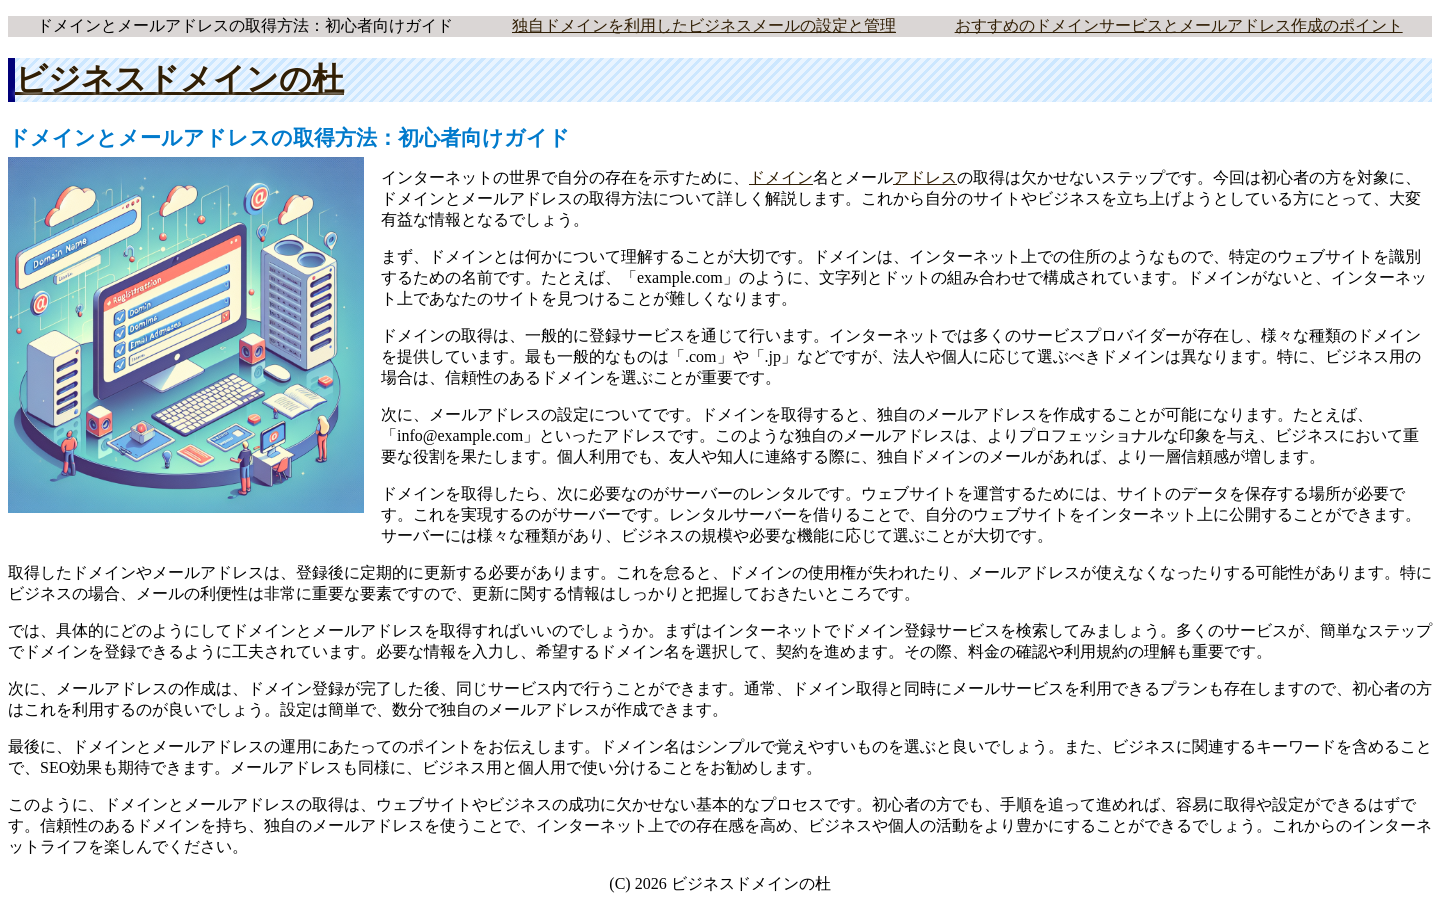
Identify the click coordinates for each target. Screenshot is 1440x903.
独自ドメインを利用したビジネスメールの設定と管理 (704, 25)
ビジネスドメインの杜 (179, 79)
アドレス (925, 177)
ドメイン (781, 177)
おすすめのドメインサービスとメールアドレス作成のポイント (1179, 25)
